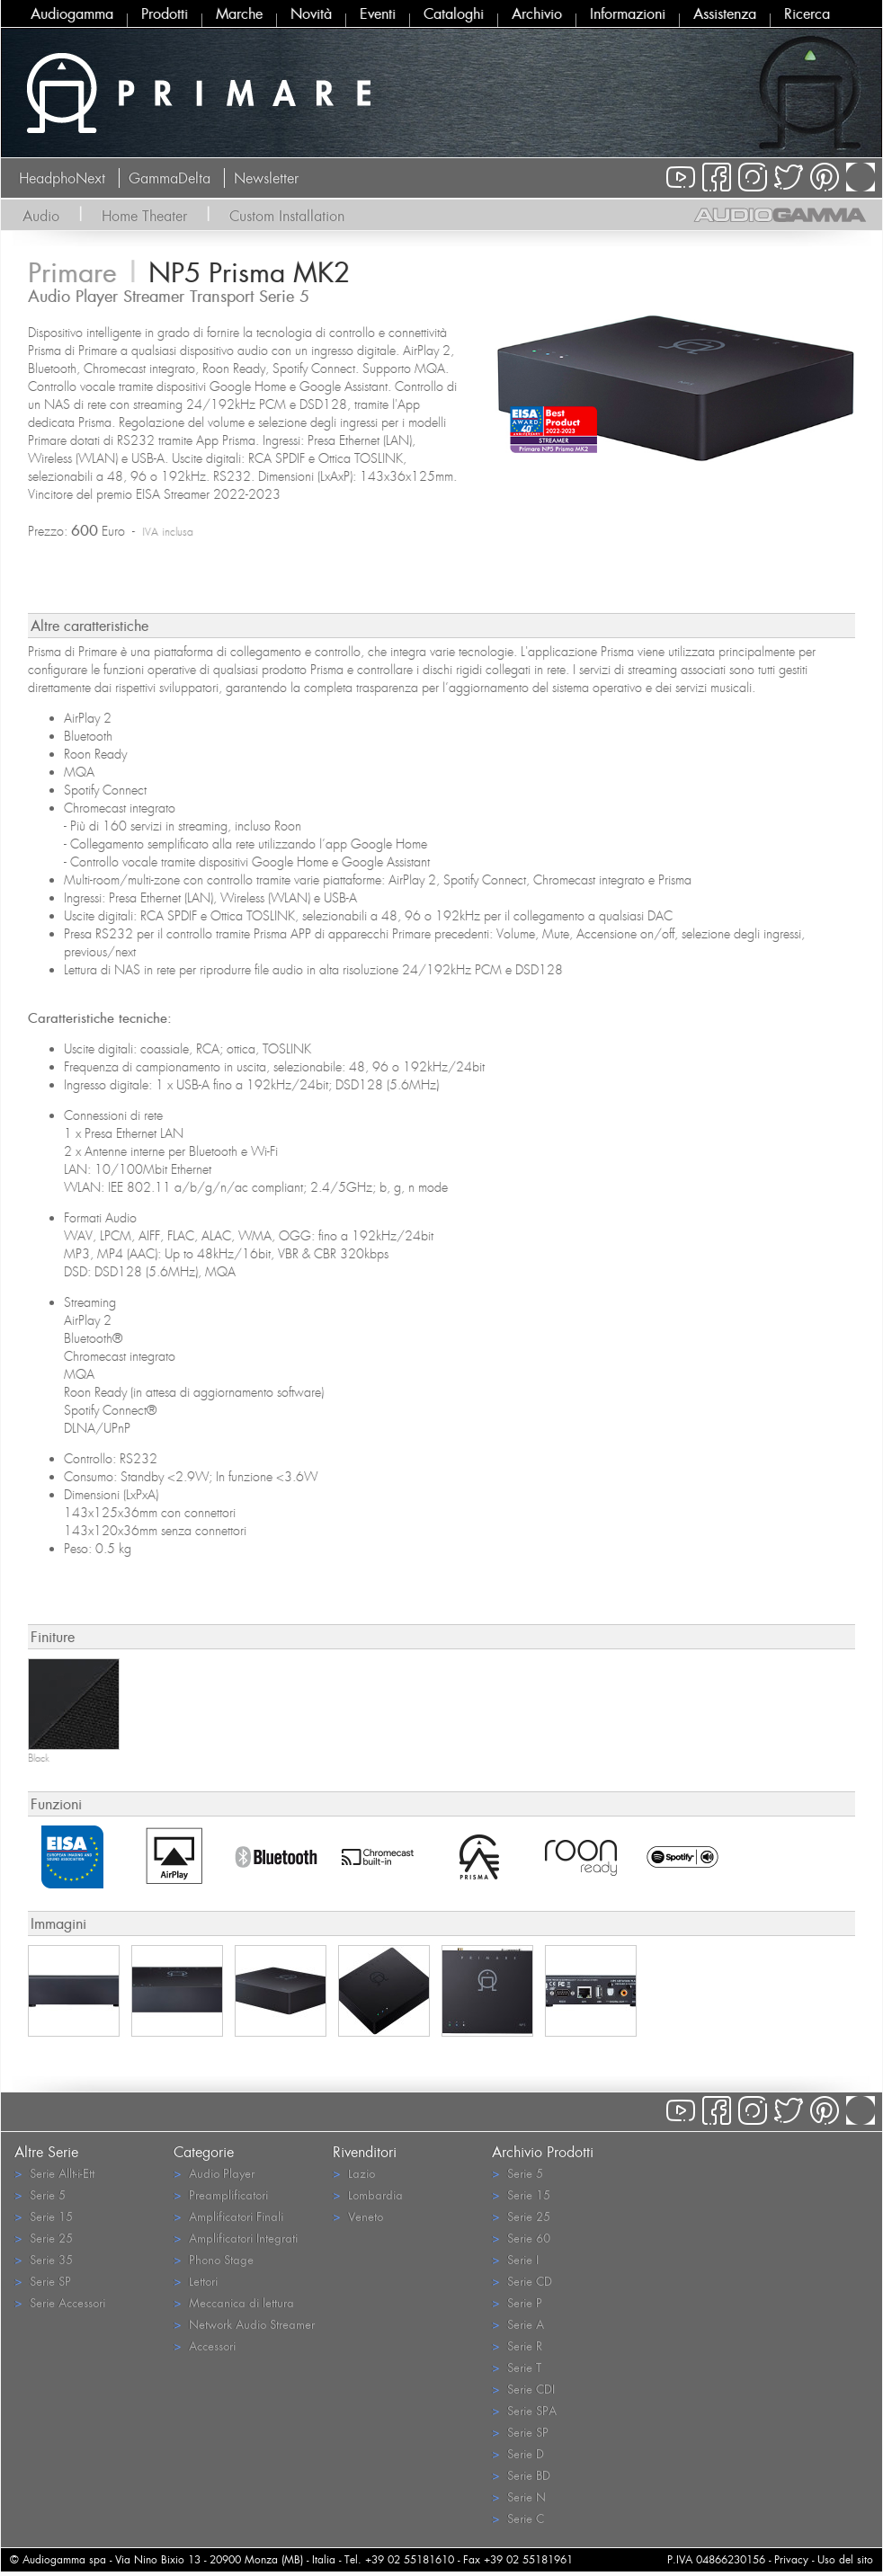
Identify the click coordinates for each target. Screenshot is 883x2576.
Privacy (791, 2559)
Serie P (517, 2302)
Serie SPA (524, 2410)
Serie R (517, 2345)
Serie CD (522, 2280)
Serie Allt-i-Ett (54, 2172)
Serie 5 (40, 2194)
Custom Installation (286, 216)
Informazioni (627, 13)
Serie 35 (43, 2259)
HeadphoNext (62, 178)
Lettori (196, 2280)
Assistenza (724, 13)
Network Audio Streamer (244, 2323)
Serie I (515, 2259)
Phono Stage (214, 2259)
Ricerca (807, 13)
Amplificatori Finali (228, 2216)
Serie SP (42, 2280)
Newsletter (266, 178)
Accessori (205, 2345)
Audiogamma (72, 13)
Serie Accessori (59, 2302)
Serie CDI (523, 2388)
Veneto (358, 2216)
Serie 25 (43, 2237)
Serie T (516, 2367)
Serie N (519, 2496)
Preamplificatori (221, 2194)
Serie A (518, 2323)
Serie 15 (43, 2216)
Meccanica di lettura (234, 2302)
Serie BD (521, 2474)
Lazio (354, 2172)
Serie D (518, 2453)
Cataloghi (454, 13)
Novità (311, 13)
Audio (40, 216)
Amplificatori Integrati (236, 2237)
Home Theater (144, 216)
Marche (239, 13)
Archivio (537, 13)
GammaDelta (169, 178)
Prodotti (164, 13)
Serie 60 (521, 2237)
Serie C (518, 2518)
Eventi (378, 13)
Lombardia (368, 2194)
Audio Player (214, 2172)
